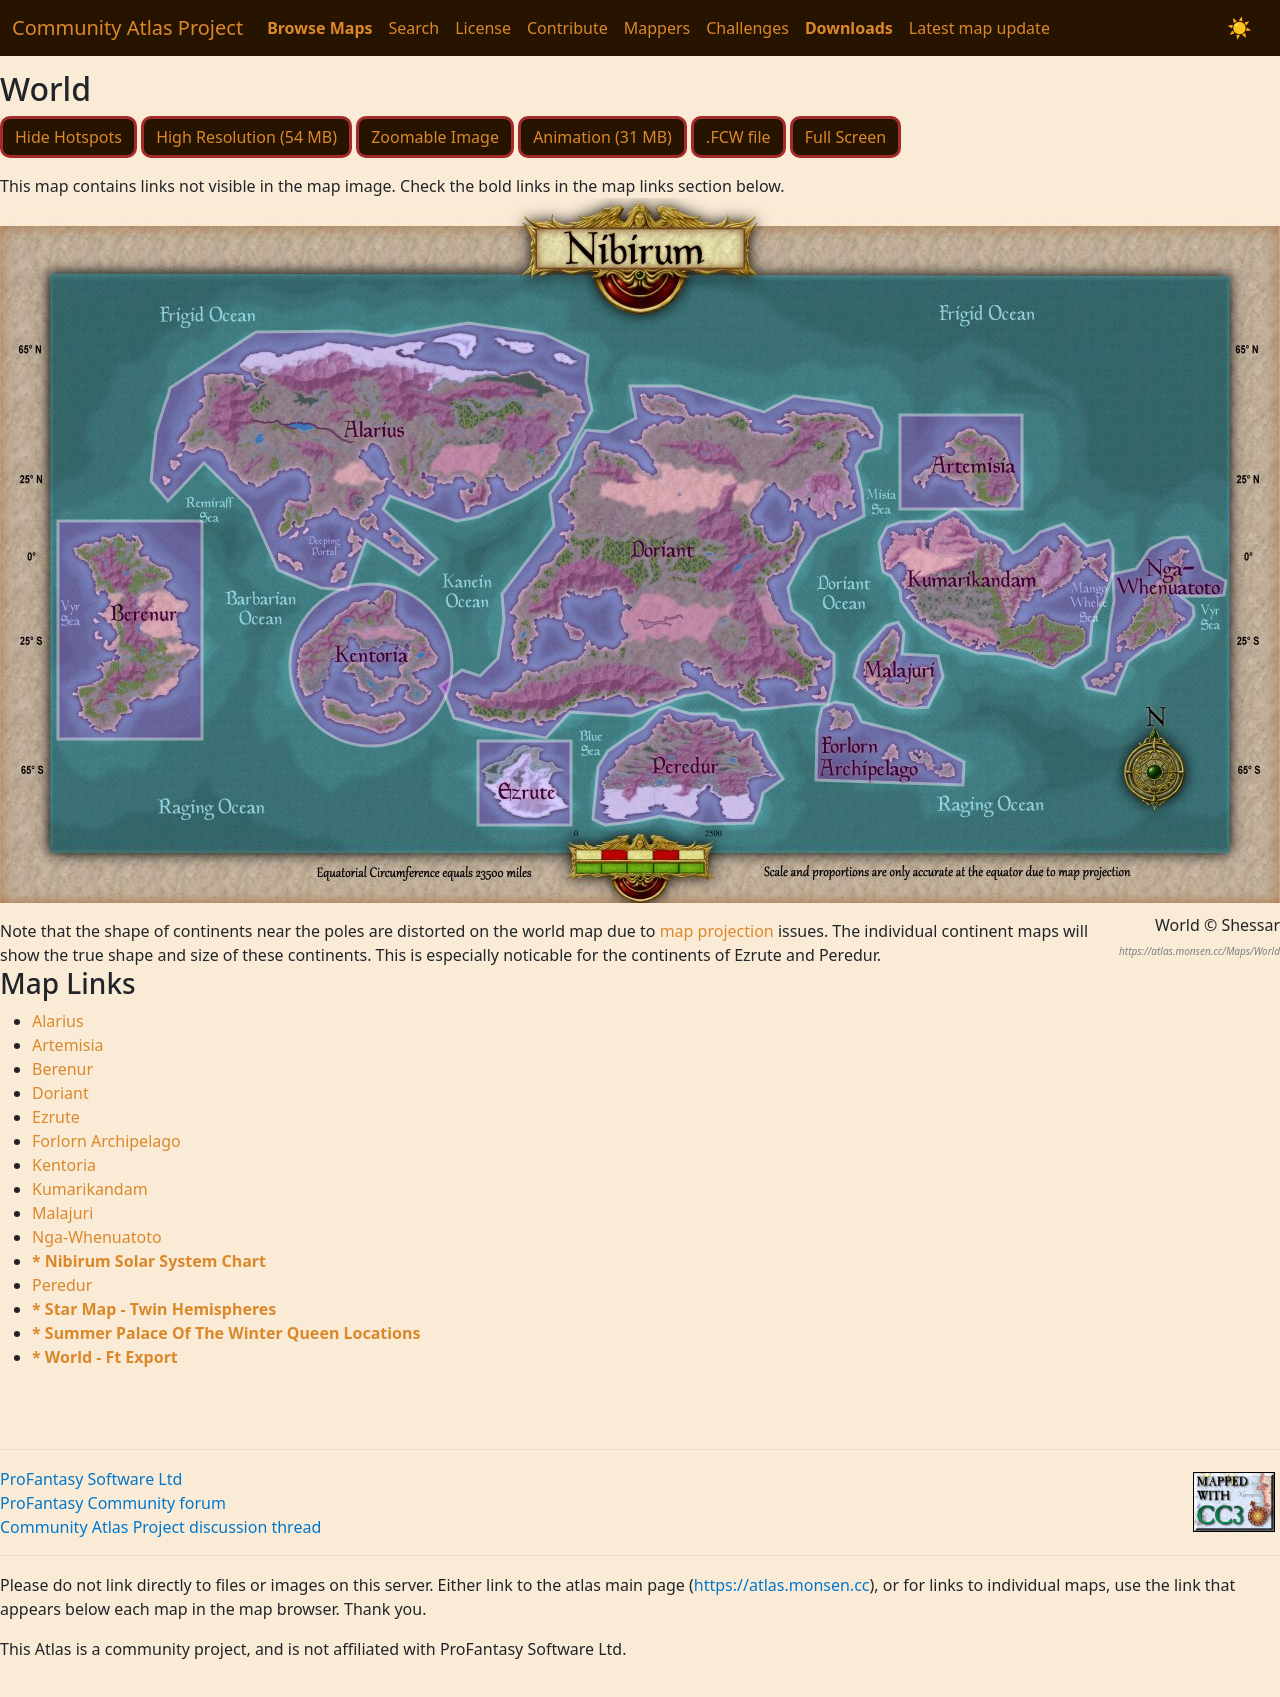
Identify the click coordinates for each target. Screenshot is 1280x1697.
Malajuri (62, 1213)
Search (414, 28)
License (483, 28)
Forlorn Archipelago (106, 1141)
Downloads (849, 28)
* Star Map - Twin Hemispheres (154, 1309)
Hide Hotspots (68, 137)
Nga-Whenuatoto (97, 1237)
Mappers (657, 28)
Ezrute (56, 1117)
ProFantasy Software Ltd (91, 1479)
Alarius (58, 1021)
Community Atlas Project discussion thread (160, 1527)
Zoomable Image (435, 137)
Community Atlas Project (127, 27)
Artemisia (68, 1045)
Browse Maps (319, 28)
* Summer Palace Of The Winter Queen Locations (226, 1333)
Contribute (567, 28)
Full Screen (845, 137)
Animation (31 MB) (602, 137)
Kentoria (64, 1165)
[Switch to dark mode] (1239, 28)
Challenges (747, 28)
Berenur (62, 1069)
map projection (717, 931)
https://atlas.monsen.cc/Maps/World (1199, 951)
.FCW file (738, 137)
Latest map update (979, 28)
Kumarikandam (90, 1189)
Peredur (62, 1285)
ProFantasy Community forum (113, 1503)
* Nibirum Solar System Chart (149, 1261)
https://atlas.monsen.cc (782, 1585)
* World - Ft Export (105, 1357)
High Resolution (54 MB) (246, 137)
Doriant (60, 1093)
